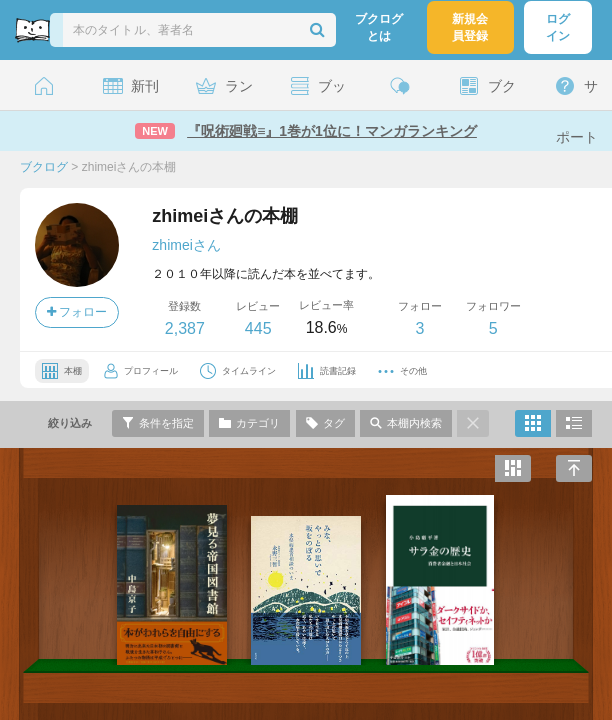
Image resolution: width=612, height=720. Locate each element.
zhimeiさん (186, 245)
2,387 (185, 328)
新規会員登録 (470, 27)
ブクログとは (379, 27)
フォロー (77, 312)
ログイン (558, 27)
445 (258, 328)
